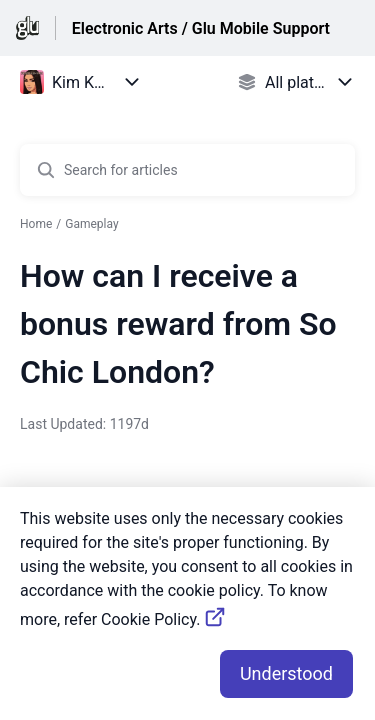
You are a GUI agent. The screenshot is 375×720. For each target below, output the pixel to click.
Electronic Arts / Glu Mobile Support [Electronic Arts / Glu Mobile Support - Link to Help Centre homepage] (201, 28)
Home (36, 224)
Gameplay (91, 224)
